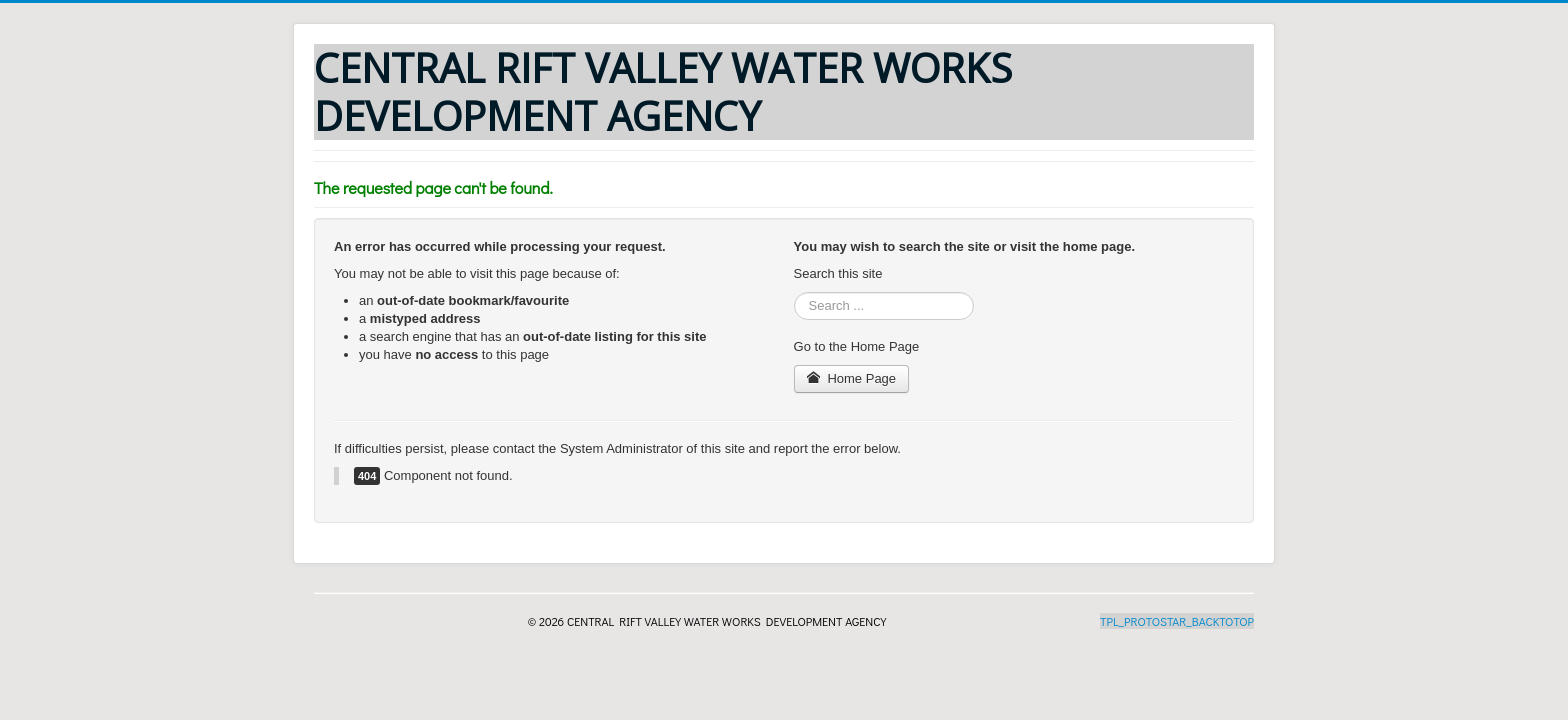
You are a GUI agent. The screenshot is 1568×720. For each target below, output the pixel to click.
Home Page (852, 378)
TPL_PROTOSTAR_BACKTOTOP (1177, 621)
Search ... (794, 292)
